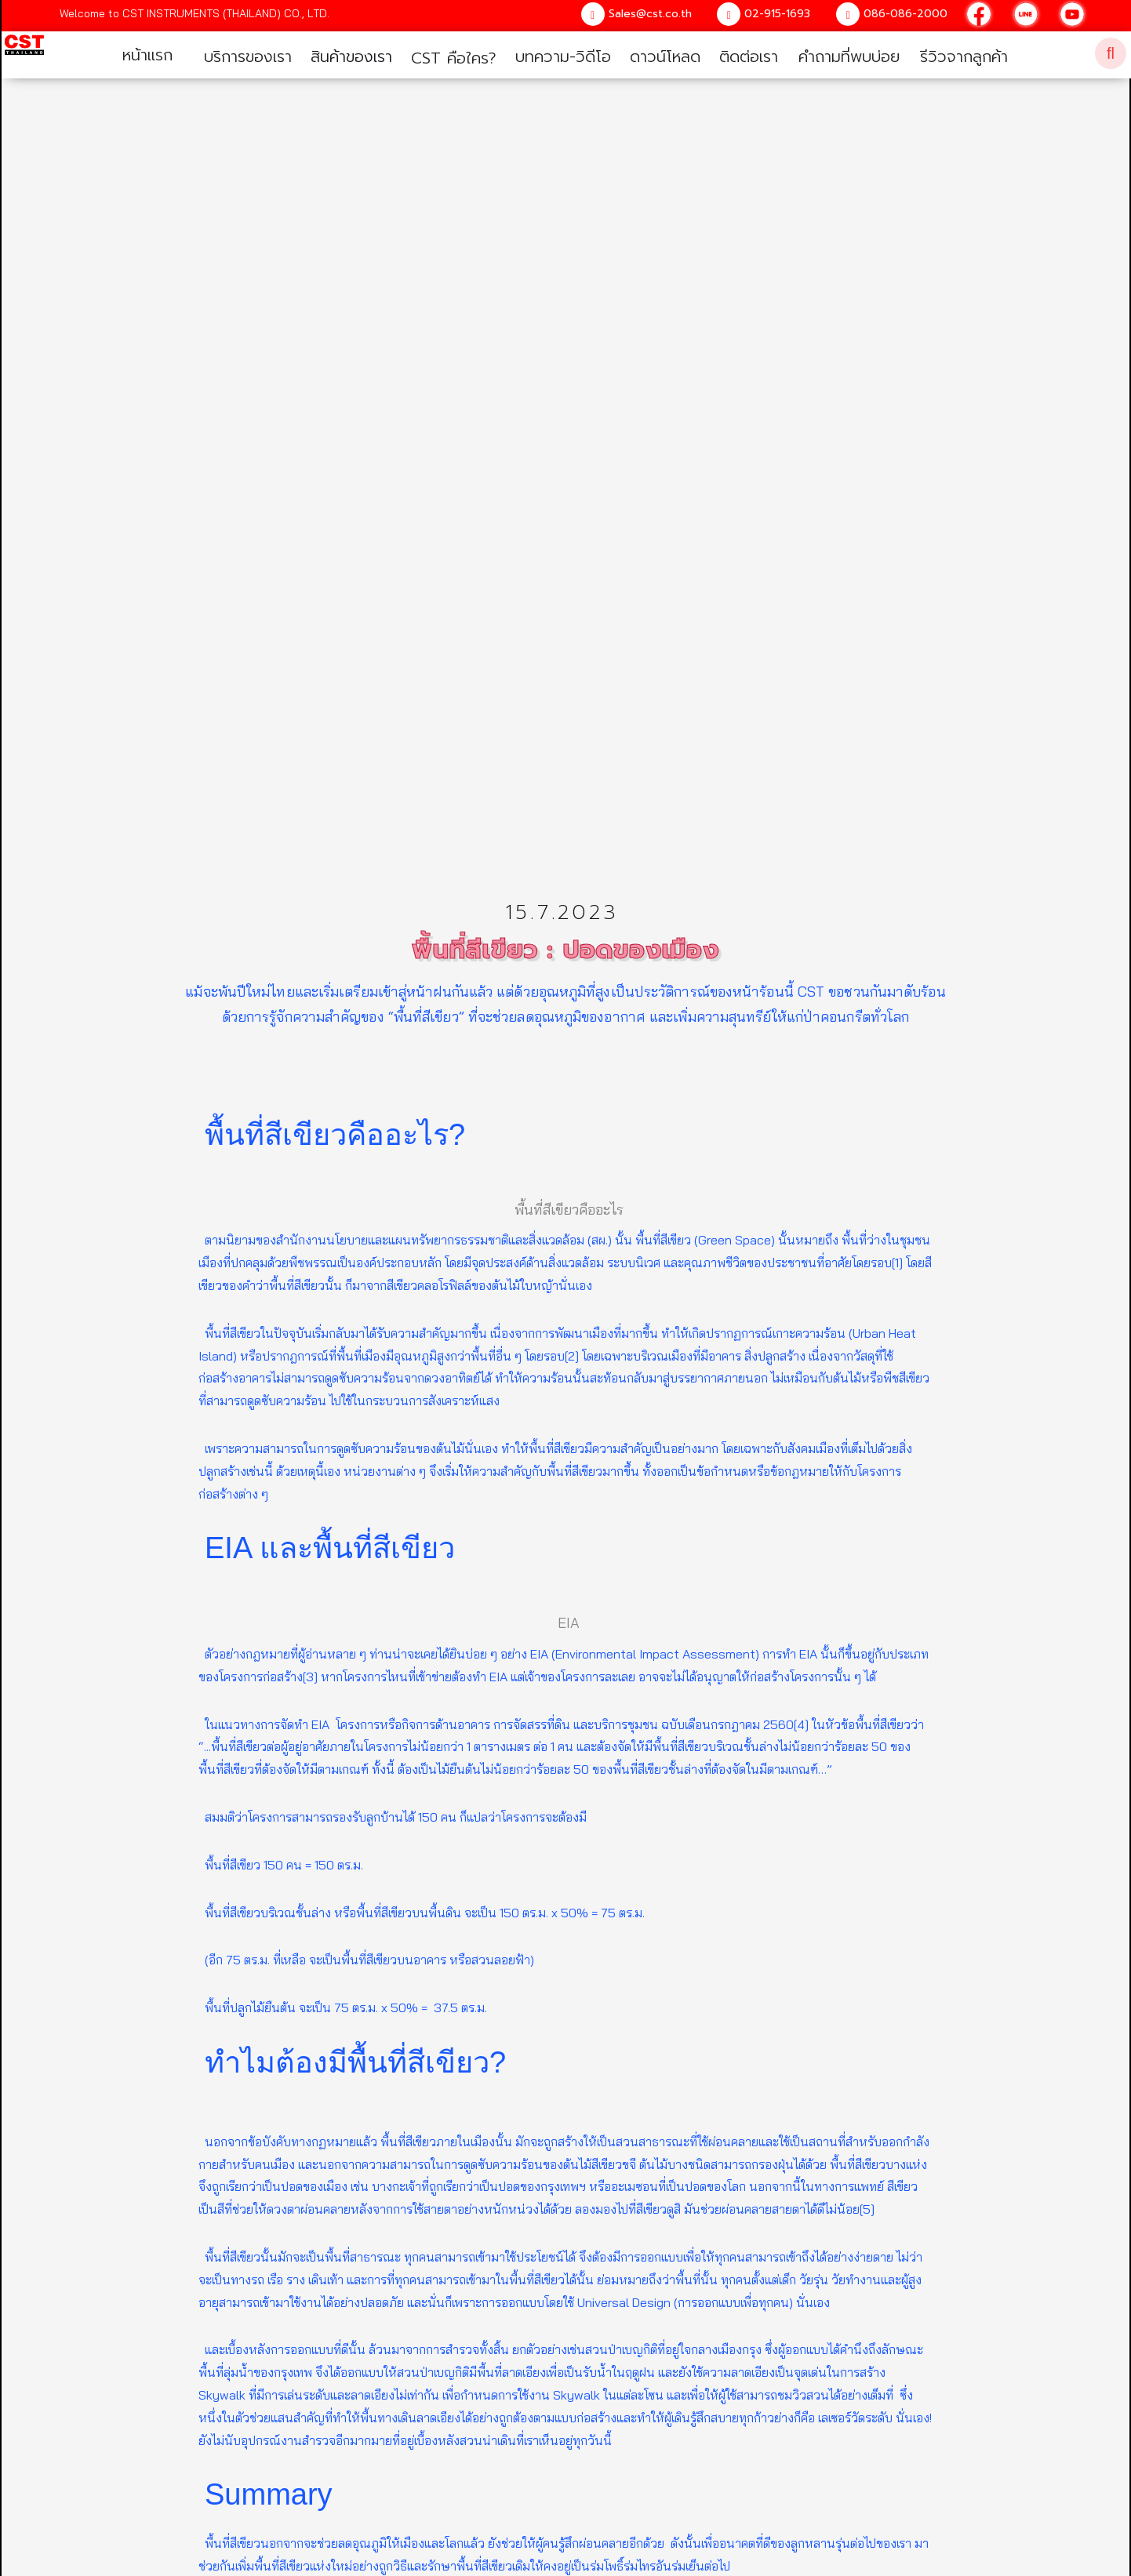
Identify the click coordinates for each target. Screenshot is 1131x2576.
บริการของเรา (248, 56)
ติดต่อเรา (748, 56)
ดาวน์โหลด (665, 56)
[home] (23, 51)
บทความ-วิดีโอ (563, 56)
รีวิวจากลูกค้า (964, 56)
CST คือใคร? (453, 58)
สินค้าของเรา (351, 56)
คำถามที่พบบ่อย (849, 56)
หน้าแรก (147, 55)
